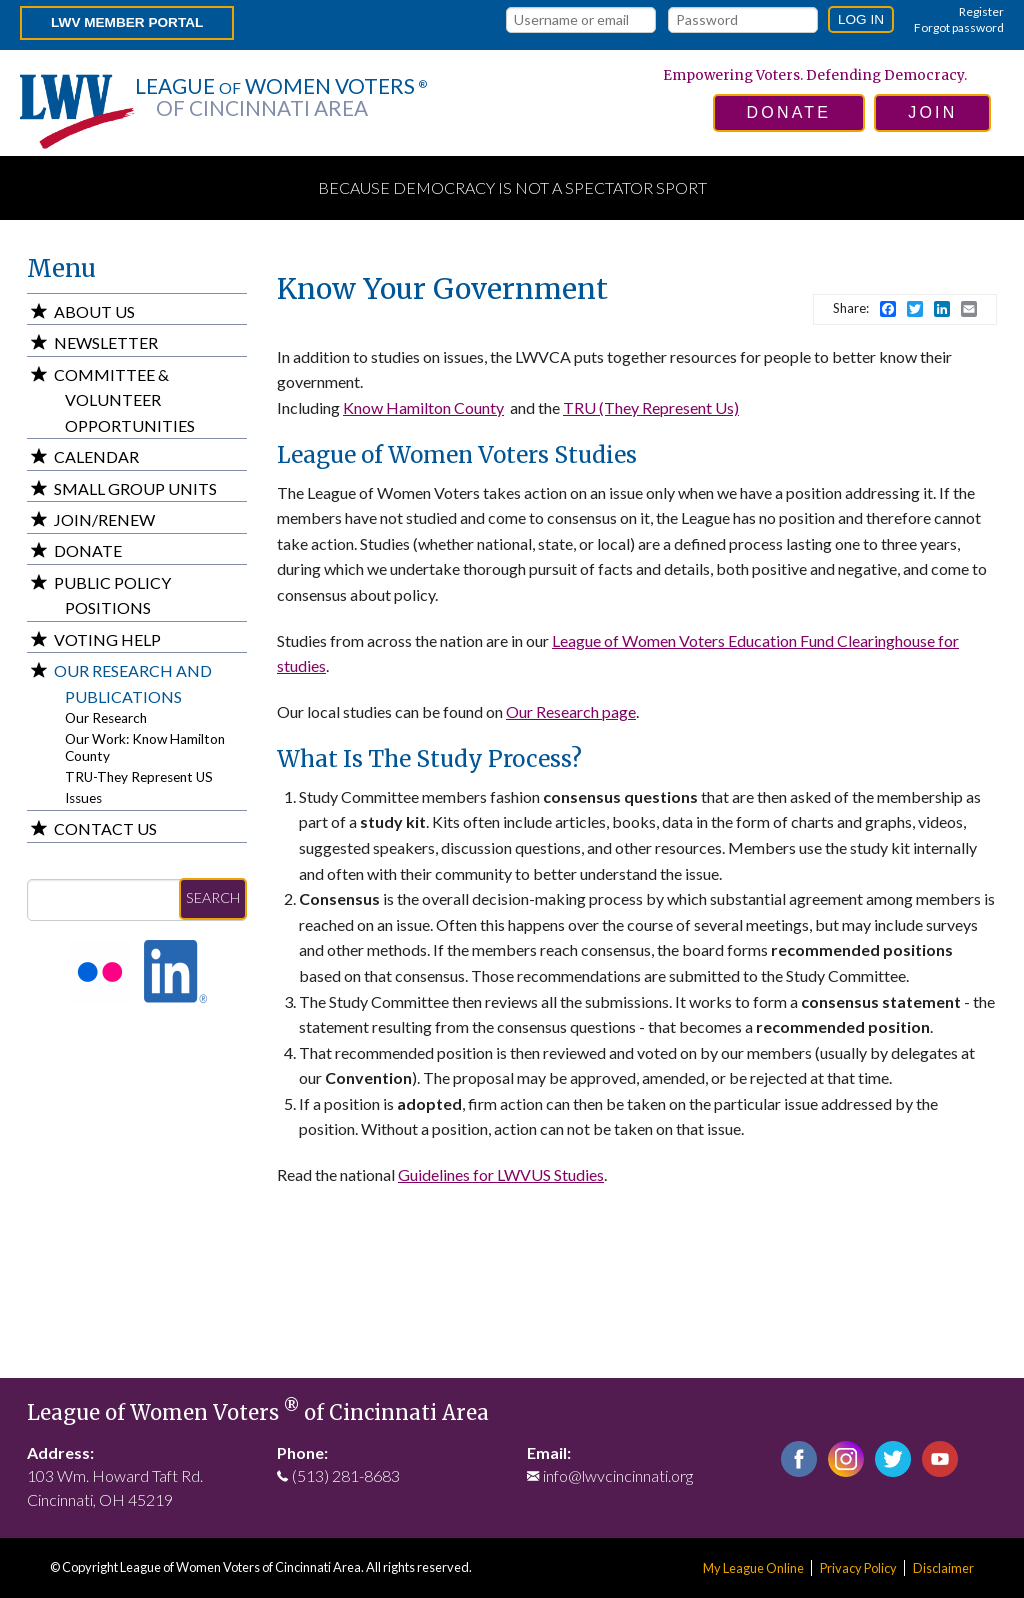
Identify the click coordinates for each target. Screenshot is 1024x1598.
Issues (83, 798)
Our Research (106, 718)
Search (213, 897)
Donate (88, 550)
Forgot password (959, 27)
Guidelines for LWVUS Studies (501, 1174)
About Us (94, 311)
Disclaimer (943, 1568)
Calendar (96, 456)
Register (981, 11)
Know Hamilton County (423, 407)
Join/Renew (104, 519)
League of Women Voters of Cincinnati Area (258, 1413)
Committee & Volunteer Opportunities (125, 400)
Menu (61, 268)
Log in (861, 19)
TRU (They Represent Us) (651, 407)
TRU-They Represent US (139, 777)
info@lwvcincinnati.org (618, 1475)
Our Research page (571, 711)
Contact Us (105, 828)
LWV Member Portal (127, 22)
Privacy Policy (858, 1568)
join (932, 112)
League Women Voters (281, 97)
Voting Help (107, 639)
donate (789, 112)
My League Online (753, 1568)
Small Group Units (135, 488)
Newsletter (106, 342)
